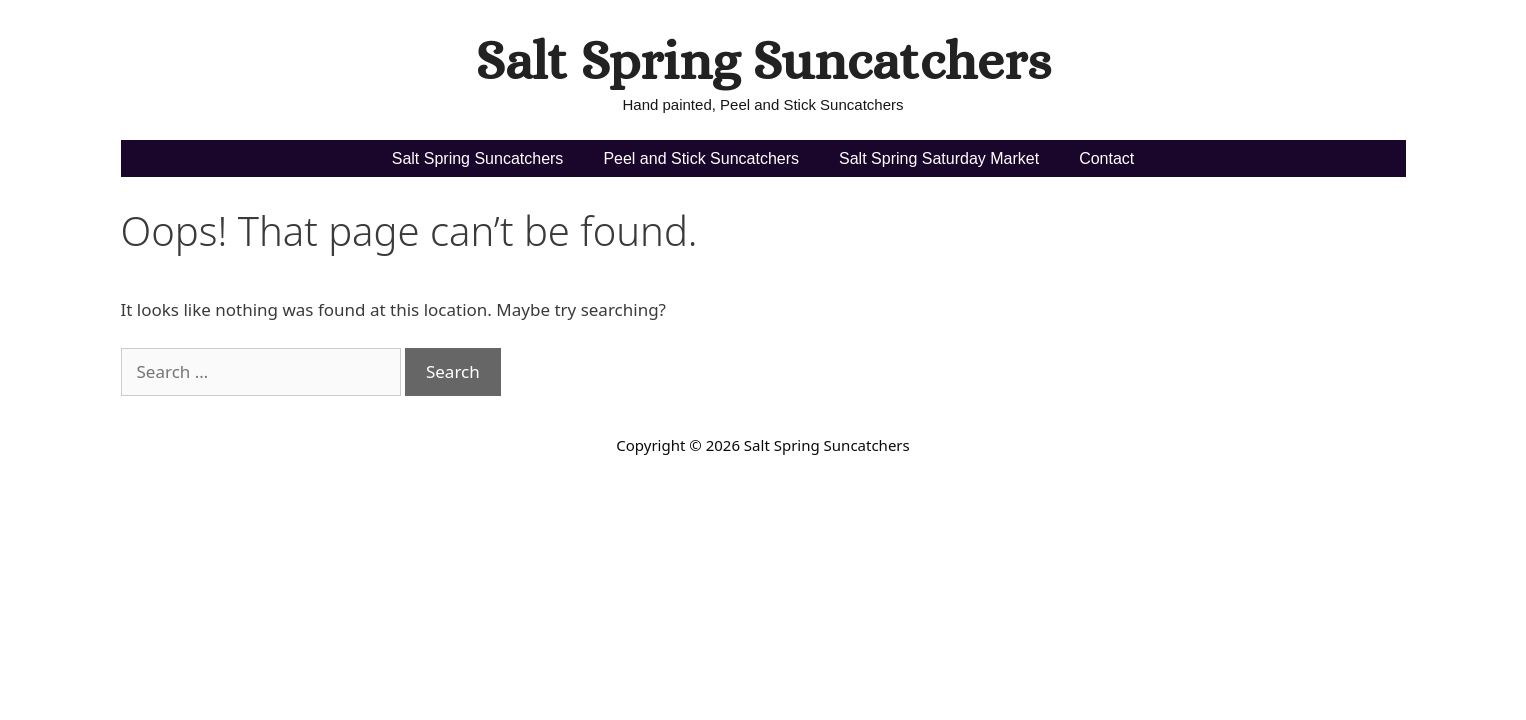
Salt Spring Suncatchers (763, 61)
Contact (1106, 158)
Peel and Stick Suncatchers (701, 158)
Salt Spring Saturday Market (939, 158)
